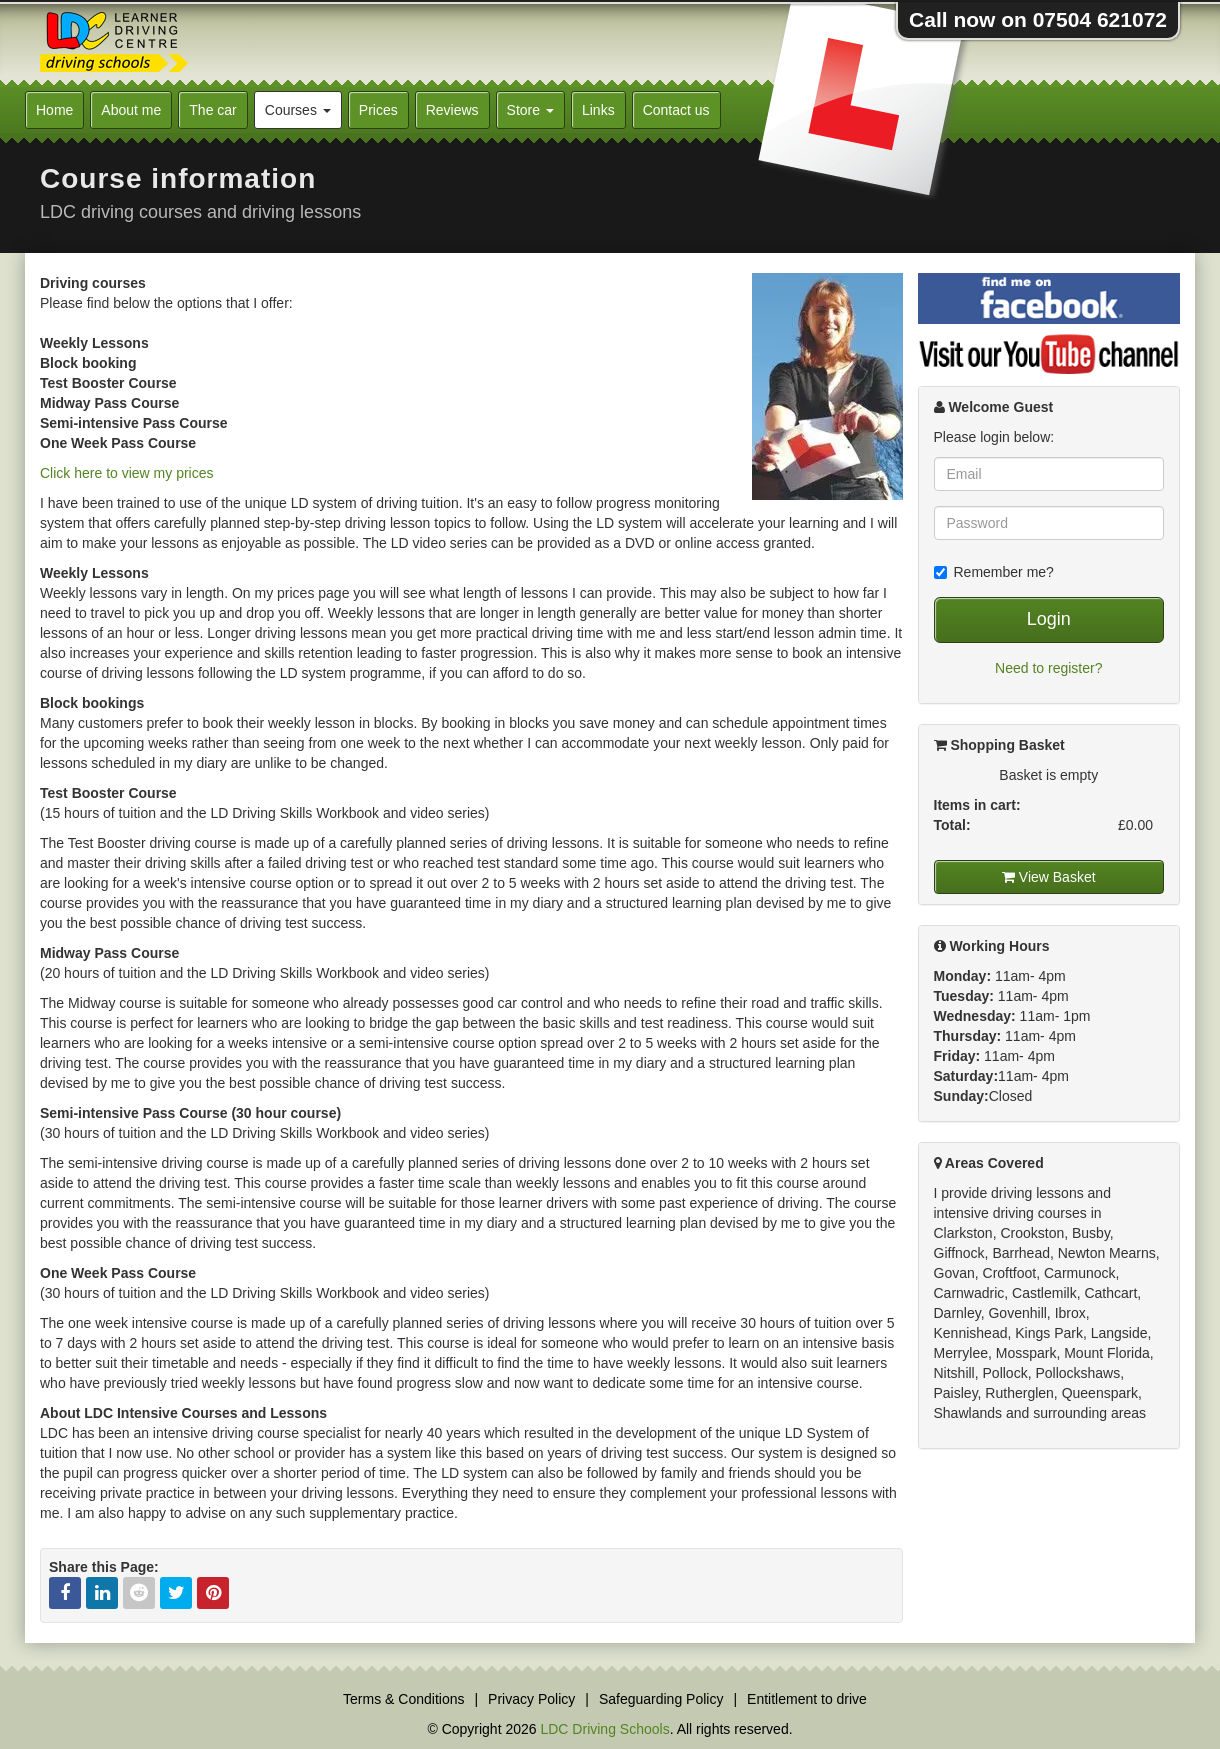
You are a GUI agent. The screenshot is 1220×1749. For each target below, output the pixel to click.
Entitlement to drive (807, 1699)
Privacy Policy (531, 1699)
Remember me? (994, 572)
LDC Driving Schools (604, 1729)
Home (54, 110)
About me (131, 110)
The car (212, 110)
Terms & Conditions (403, 1699)
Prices (378, 110)
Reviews (452, 110)
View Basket (1049, 877)
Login (1049, 619)
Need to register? (1048, 668)
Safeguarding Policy (661, 1699)
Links (598, 110)
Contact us (676, 110)
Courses (298, 110)
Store (530, 110)
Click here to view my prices (127, 473)
